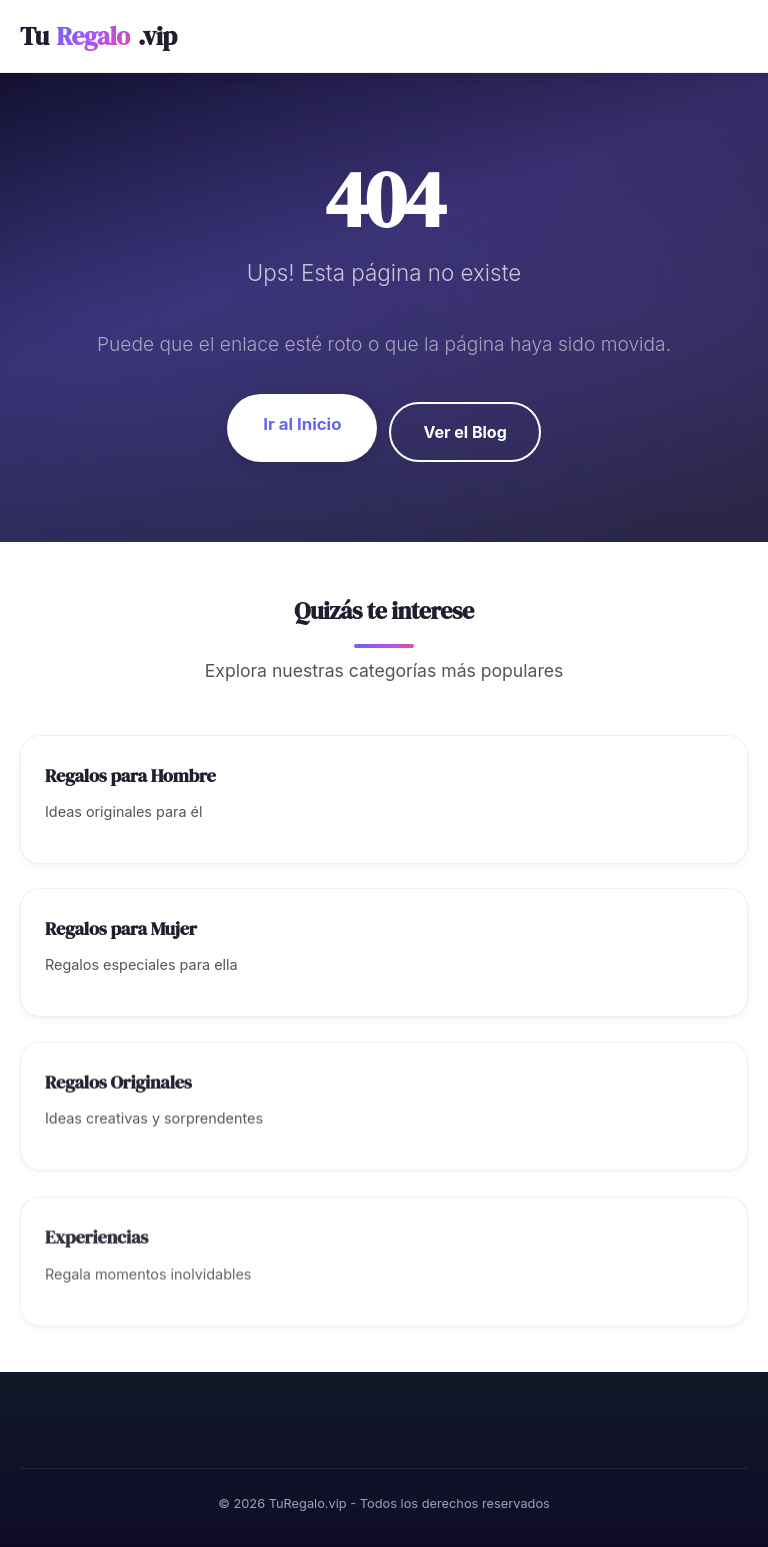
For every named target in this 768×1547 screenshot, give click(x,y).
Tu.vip (98, 36)
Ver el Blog (464, 432)
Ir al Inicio (302, 424)
